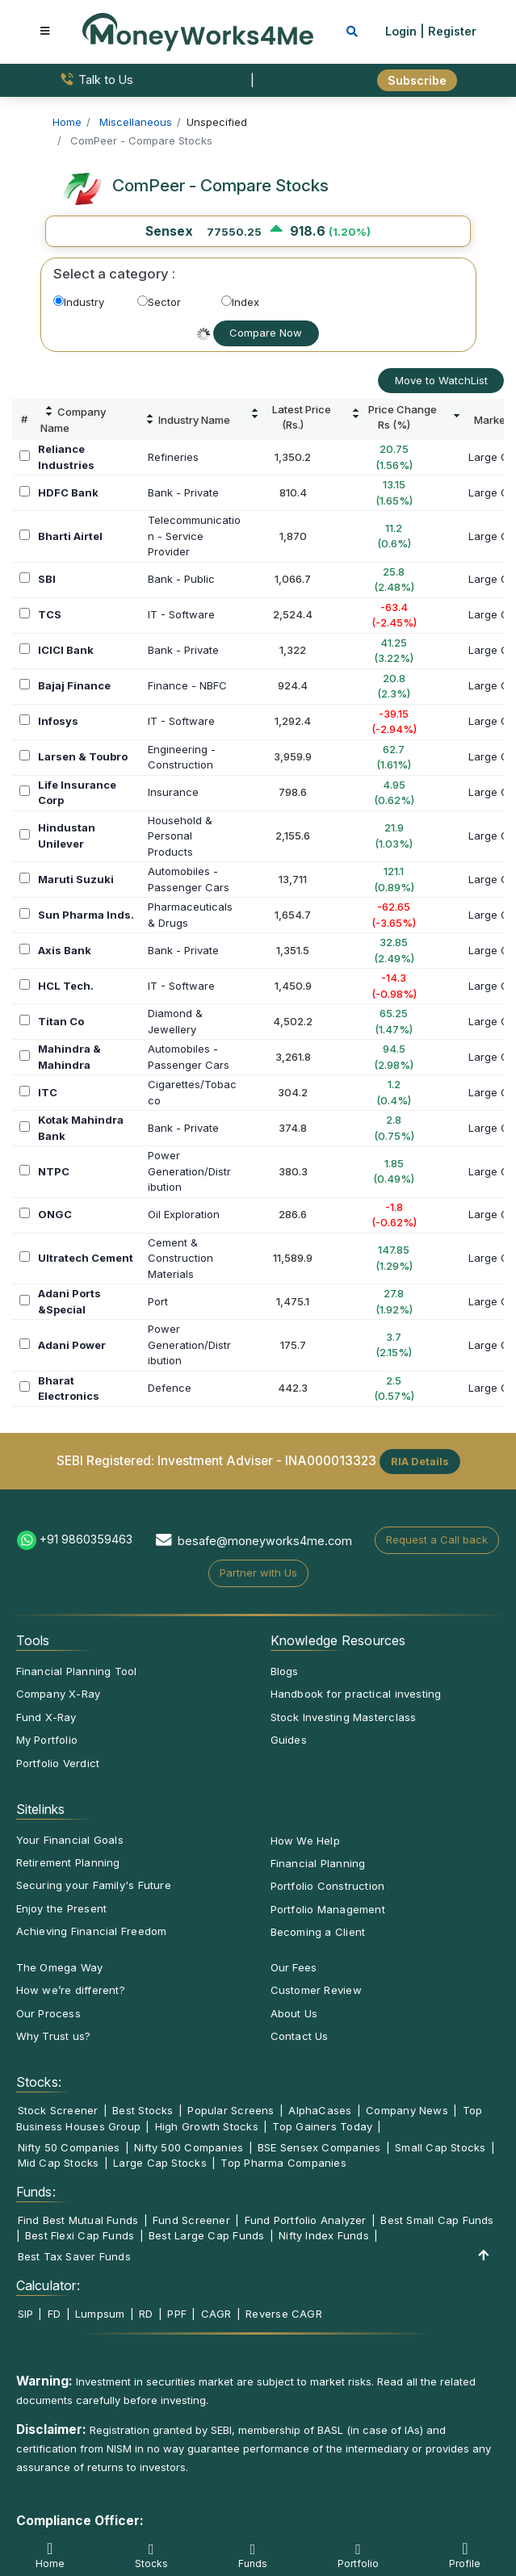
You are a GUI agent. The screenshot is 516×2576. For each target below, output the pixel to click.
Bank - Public (181, 578)
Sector (159, 301)
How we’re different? (70, 1989)
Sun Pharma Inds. (86, 914)
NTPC (53, 1171)
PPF (177, 2313)
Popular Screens (230, 2110)
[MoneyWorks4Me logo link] (198, 30)
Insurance (173, 791)
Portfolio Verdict (58, 1763)
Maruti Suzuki (76, 879)
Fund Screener (191, 2220)
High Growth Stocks (206, 2126)
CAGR (216, 2313)
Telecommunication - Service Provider (194, 535)
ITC (47, 1092)
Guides (289, 1739)
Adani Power (72, 1344)
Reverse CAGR (283, 2313)
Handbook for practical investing (356, 1693)
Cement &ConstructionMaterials (180, 1258)
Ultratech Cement (85, 1257)
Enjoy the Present (61, 1908)
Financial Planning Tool (76, 1671)
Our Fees (294, 1967)
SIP (26, 2313)
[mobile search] (352, 31)
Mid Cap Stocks (58, 2162)
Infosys (58, 720)
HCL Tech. (66, 985)
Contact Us (300, 2035)
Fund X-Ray (46, 1717)
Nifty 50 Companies (69, 2147)
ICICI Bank (66, 649)
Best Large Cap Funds (206, 2235)
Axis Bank (64, 950)
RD (146, 2313)
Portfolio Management (328, 1909)
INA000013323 (330, 1460)
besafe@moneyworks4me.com (265, 1541)
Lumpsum (100, 2313)
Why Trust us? (53, 2035)
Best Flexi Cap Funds (79, 2235)
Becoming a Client (318, 1931)
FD (54, 2313)
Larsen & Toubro (83, 756)
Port (158, 1301)
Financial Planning (318, 1863)
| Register (448, 31)
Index (240, 301)
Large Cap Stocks (160, 2162)
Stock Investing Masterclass (344, 1717)
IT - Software (181, 614)
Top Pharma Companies (283, 2162)
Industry (78, 301)
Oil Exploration (184, 1214)
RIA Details (420, 1461)
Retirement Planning (68, 1862)
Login (401, 31)
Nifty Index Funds (324, 2235)
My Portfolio (47, 1739)
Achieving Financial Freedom (91, 1931)
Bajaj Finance (74, 685)
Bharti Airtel (70, 536)
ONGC (55, 1214)
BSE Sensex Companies (319, 2147)
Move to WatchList (441, 380)
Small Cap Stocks (440, 2147)
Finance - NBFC (187, 685)
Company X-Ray (58, 1693)
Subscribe (417, 80)
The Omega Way (59, 1967)
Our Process (48, 2013)
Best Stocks (142, 2110)
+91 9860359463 (86, 1539)
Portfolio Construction (328, 1885)
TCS (49, 614)
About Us (294, 2013)
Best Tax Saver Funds (74, 2256)
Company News (407, 2110)
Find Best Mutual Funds (78, 2220)
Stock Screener (58, 2110)
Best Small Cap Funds (436, 2220)
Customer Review (316, 1989)
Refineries (173, 456)
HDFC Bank (68, 492)
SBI (47, 578)
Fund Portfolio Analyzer (306, 2220)
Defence (169, 1387)
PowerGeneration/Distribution (189, 1171)
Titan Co (61, 1021)
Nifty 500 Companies (188, 2147)
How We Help (305, 1840)
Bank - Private (183, 492)
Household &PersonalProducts (180, 836)
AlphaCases (319, 2110)
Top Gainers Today (322, 2126)
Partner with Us (258, 1572)
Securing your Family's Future (93, 1885)
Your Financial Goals (70, 1839)
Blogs (285, 1671)
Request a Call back (437, 1539)
